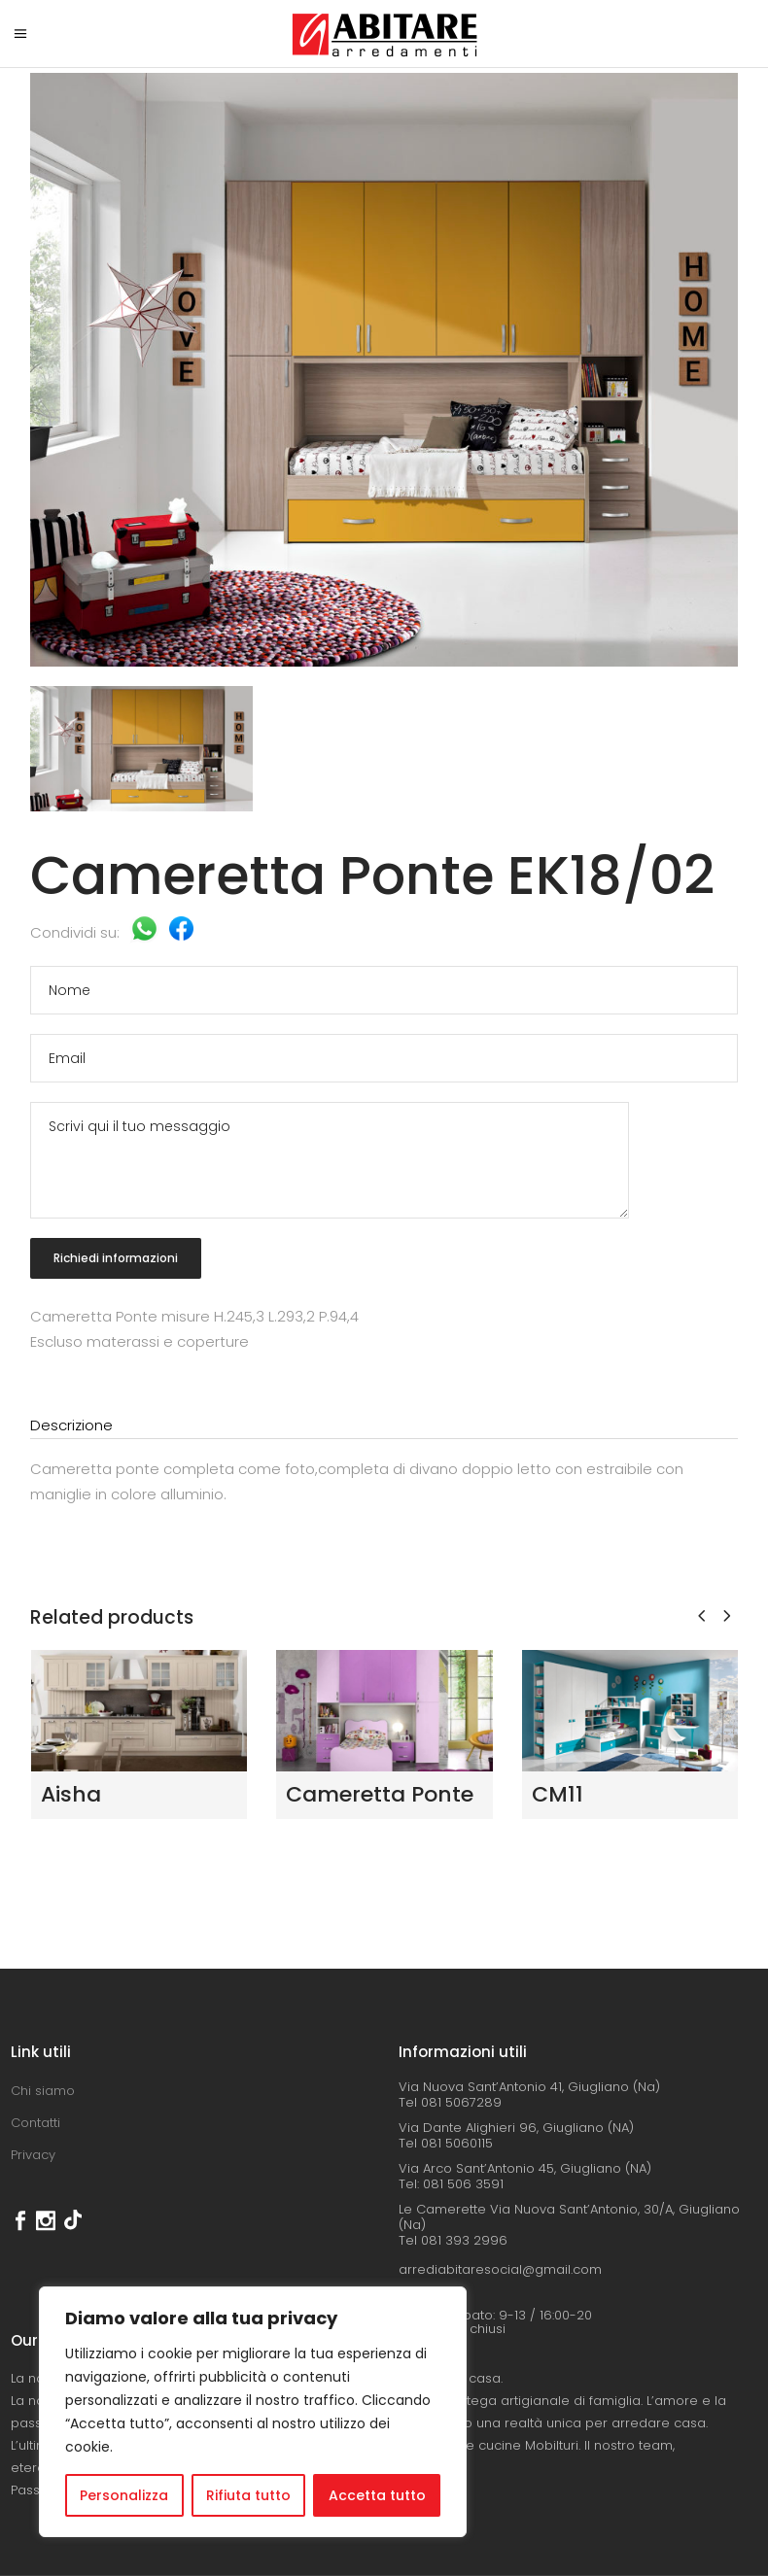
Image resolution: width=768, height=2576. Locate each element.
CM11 (557, 1794)
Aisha (71, 1794)
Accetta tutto (377, 2495)
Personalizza (124, 2495)
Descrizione (71, 1425)
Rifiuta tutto (248, 2495)
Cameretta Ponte (379, 1794)
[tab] (384, 1426)
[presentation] (701, 1615)
